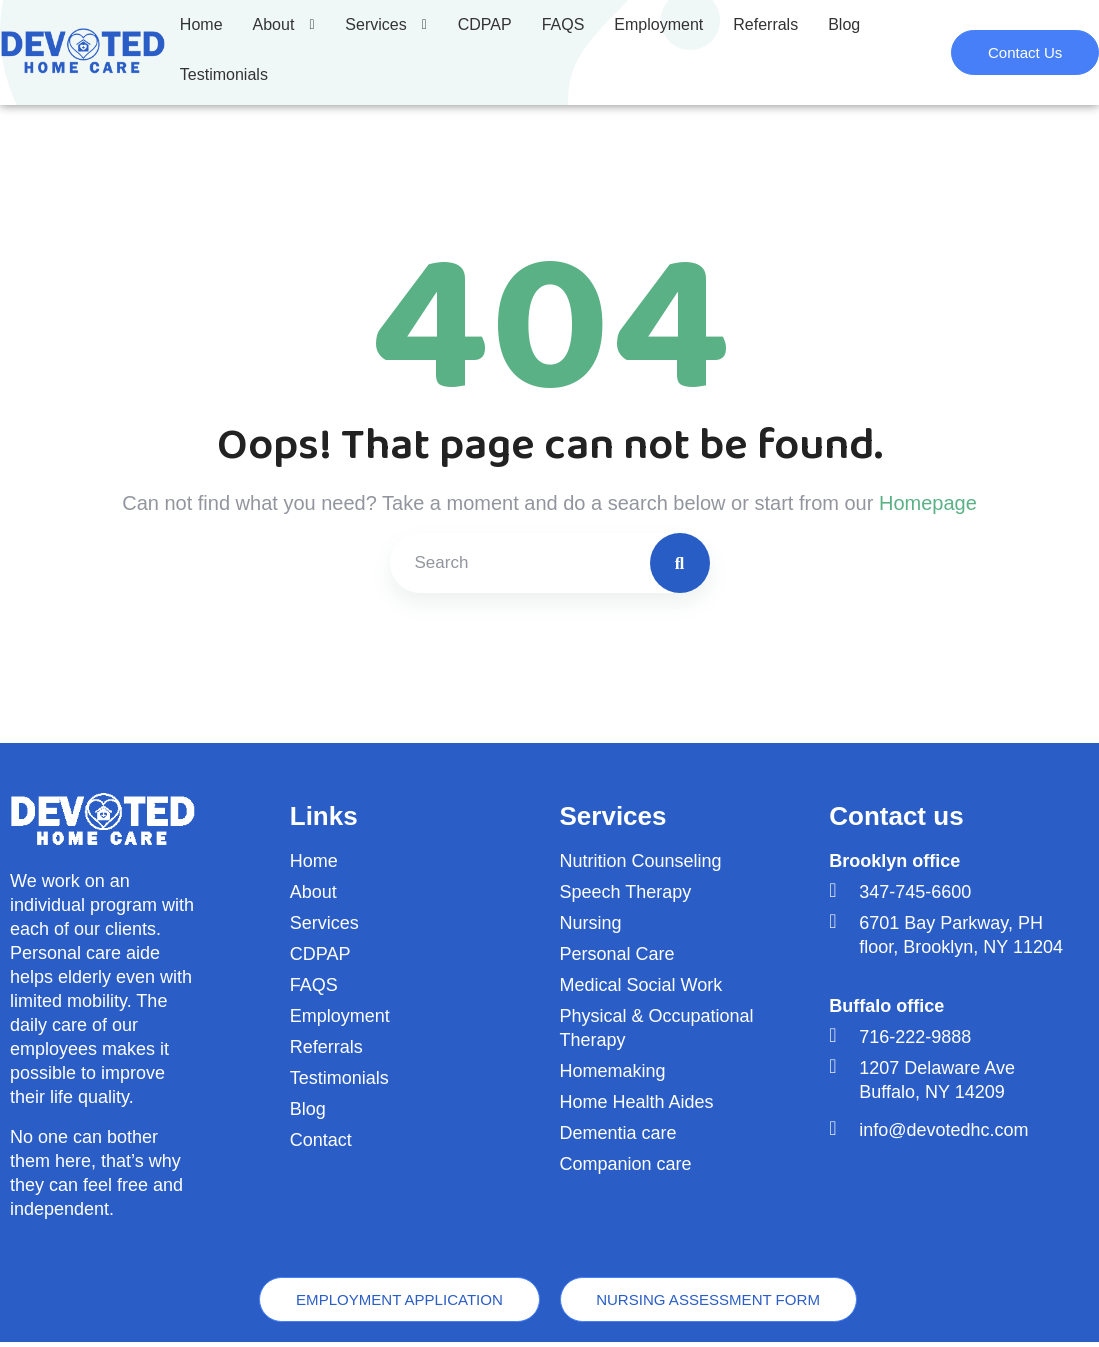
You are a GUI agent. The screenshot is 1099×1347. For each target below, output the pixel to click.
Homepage (928, 503)
